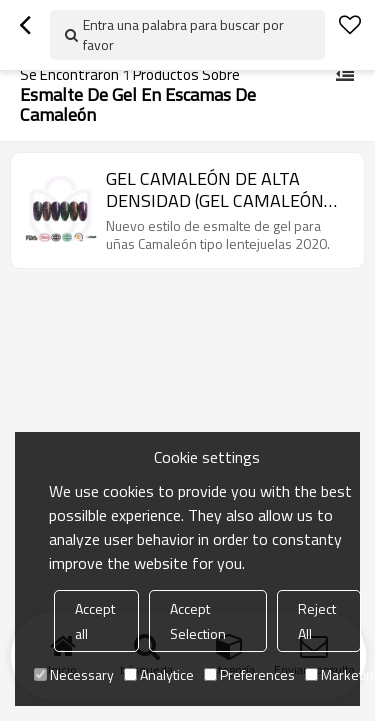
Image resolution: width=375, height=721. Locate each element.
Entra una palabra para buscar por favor (183, 34)
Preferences (249, 674)
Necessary (74, 674)
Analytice (159, 674)
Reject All (317, 621)
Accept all (95, 621)
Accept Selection (198, 621)
